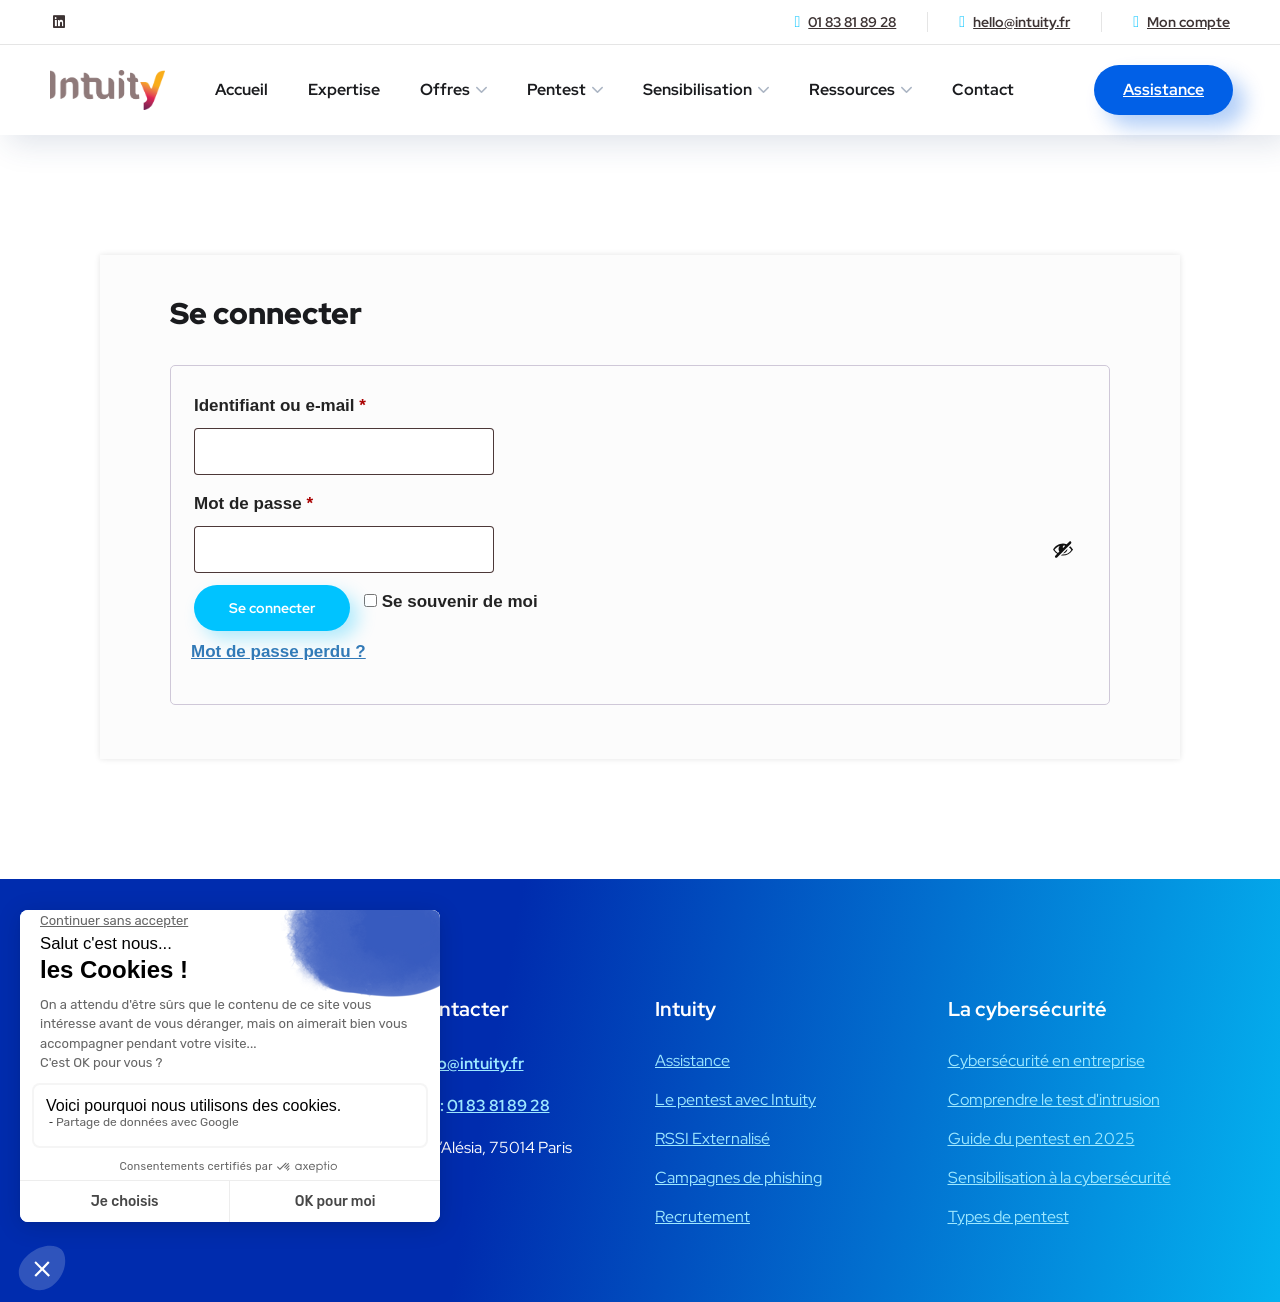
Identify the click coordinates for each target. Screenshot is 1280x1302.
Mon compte (1188, 22)
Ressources (852, 89)
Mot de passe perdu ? (278, 651)
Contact (983, 89)
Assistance (1163, 89)
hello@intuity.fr (1021, 22)
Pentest (556, 89)
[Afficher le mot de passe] (1063, 549)
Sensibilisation (697, 89)
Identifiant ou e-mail (324, 402)
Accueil (241, 89)
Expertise (344, 89)
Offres (445, 89)
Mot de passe (298, 500)
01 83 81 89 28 (852, 22)
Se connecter (272, 608)
